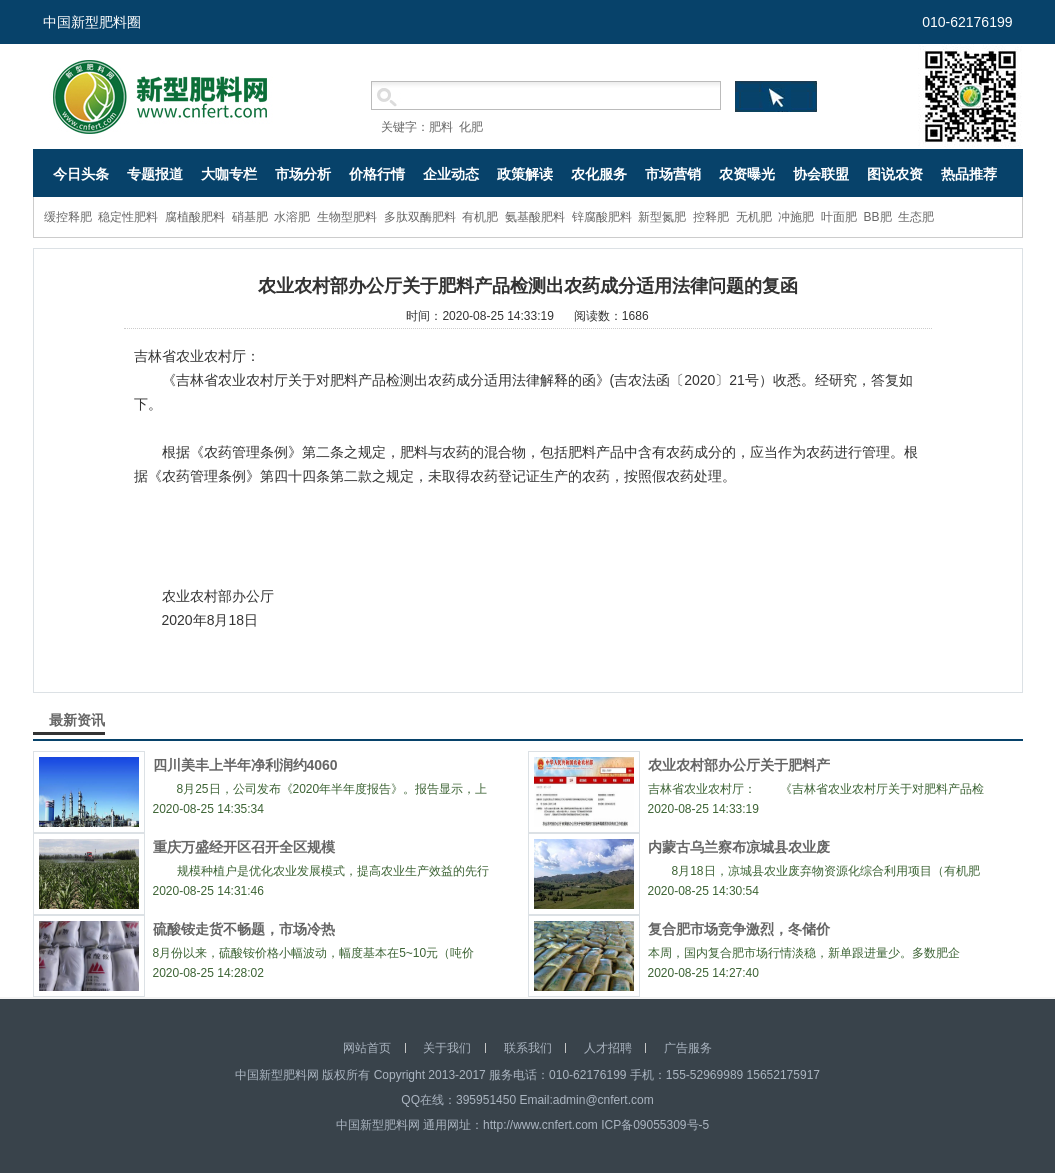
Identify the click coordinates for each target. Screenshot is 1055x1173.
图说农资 (895, 174)
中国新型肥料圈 (92, 22)
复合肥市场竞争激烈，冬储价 (739, 929)
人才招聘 (608, 1048)
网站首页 (367, 1048)
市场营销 (673, 174)
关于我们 (447, 1048)
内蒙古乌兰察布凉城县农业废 (739, 847)
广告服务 (688, 1048)
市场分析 (303, 174)
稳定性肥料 (128, 217)
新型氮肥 (662, 217)
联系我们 (528, 1048)
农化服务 (599, 174)
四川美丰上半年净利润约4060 (245, 765)
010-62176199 (967, 22)
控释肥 (711, 217)
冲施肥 (796, 217)
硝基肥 (250, 217)
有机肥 (480, 217)
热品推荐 (969, 174)
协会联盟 (821, 174)
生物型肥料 (347, 217)
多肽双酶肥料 (420, 217)
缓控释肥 (68, 217)
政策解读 (525, 174)
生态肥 (916, 217)
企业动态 (451, 174)
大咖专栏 (229, 174)
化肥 (471, 127)
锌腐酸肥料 (602, 217)
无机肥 (754, 217)
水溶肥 (292, 217)
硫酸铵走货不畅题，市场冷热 (244, 929)
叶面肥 (839, 217)
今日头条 (81, 174)
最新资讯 (77, 720)
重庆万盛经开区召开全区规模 (244, 847)
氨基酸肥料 (535, 217)
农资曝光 (747, 174)
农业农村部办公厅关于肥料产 (739, 765)
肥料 (441, 127)
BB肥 (878, 217)
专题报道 (155, 174)
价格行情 (377, 174)
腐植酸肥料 (195, 217)
